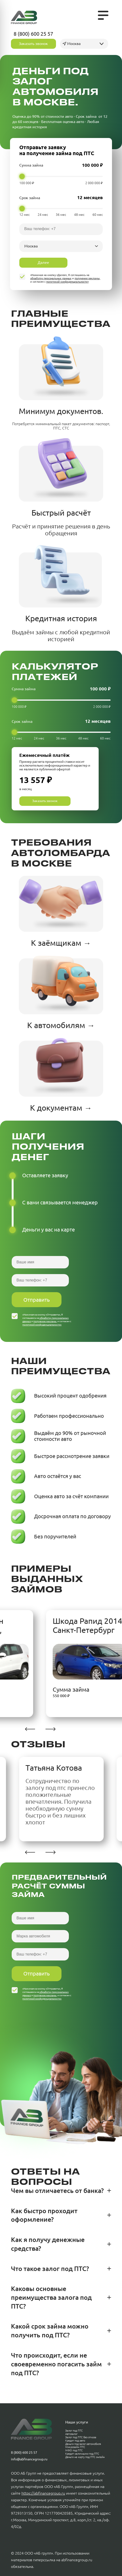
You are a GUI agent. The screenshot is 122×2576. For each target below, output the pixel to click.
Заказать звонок (33, 43)
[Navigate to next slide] (50, 1730)
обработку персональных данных (50, 278)
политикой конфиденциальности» (67, 281)
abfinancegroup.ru (76, 2560)
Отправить (36, 1300)
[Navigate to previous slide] (30, 1730)
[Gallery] (61, 1670)
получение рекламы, (87, 278)
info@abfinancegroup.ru (29, 2459)
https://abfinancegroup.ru (43, 2493)
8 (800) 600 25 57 (33, 34)
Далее (43, 262)
